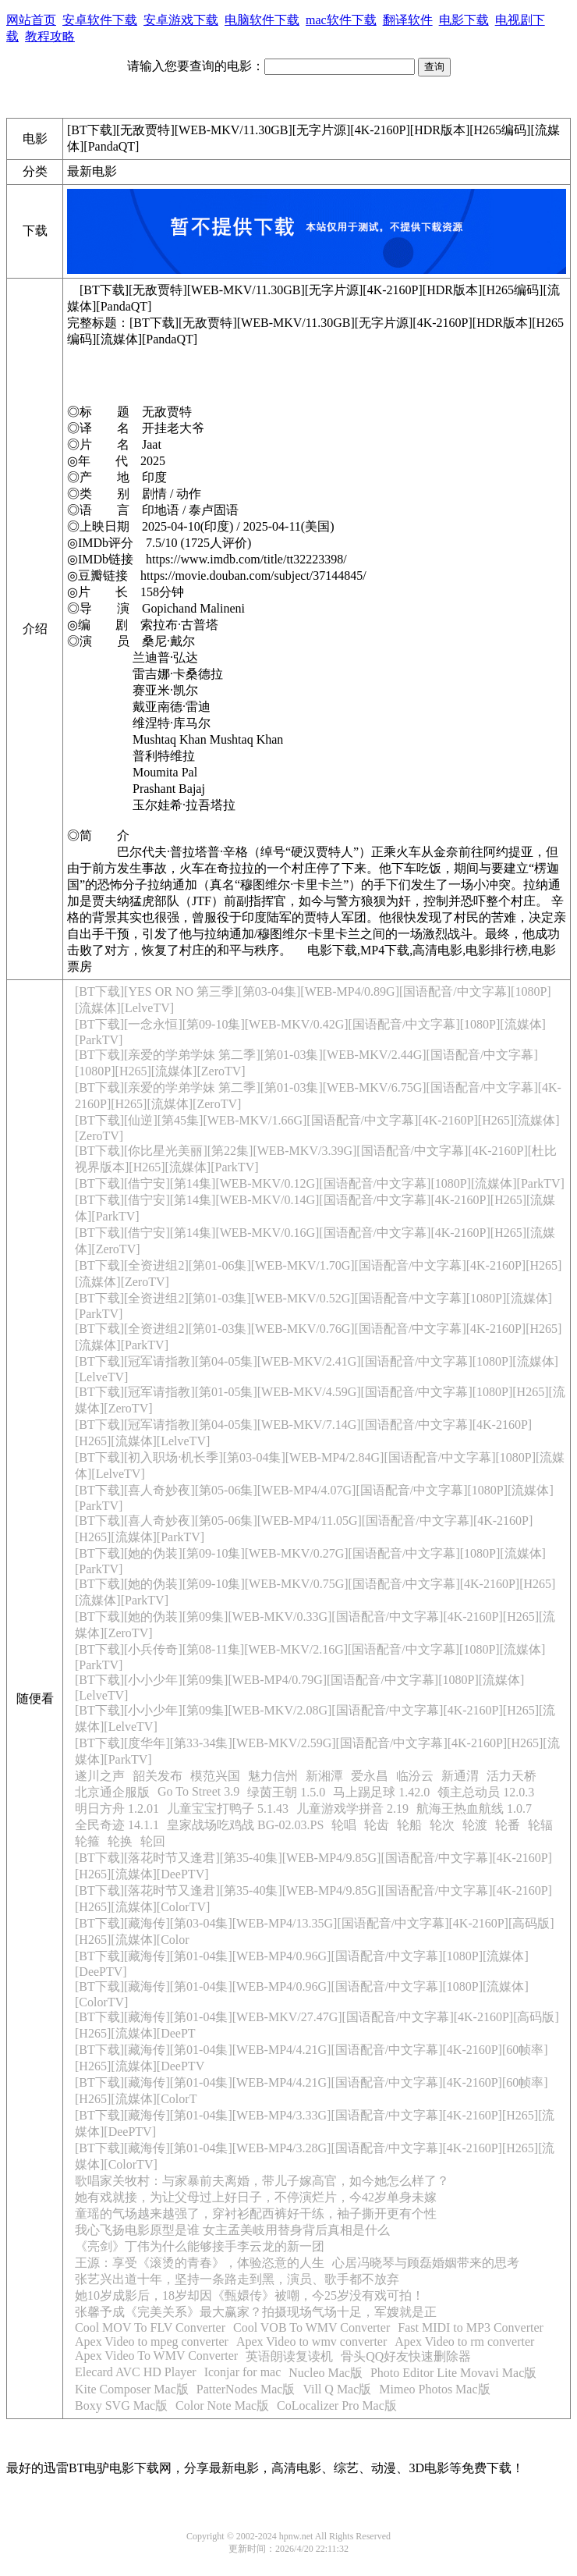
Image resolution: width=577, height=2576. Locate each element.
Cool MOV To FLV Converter (150, 2327)
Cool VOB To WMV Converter (311, 2327)
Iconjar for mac (242, 2372)
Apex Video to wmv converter (311, 2341)
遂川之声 (100, 1775)
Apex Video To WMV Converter (156, 2355)
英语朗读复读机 (289, 2356)
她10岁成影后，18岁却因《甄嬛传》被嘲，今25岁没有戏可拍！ (249, 2295)
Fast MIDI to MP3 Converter (470, 2327)
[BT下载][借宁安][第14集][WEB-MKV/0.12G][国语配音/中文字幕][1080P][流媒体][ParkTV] (320, 1183)
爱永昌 (369, 1775)
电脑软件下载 (262, 20)
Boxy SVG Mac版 (121, 2405)
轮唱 (343, 1825)
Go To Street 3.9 (198, 1791)
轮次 (442, 1825)
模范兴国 (215, 1775)
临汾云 (415, 1775)
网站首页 (31, 20)
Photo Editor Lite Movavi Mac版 (453, 2372)
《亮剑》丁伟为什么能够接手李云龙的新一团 (199, 2246)
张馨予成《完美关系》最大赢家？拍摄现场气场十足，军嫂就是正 (256, 2311)
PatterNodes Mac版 (246, 2389)
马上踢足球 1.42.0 (381, 1792)
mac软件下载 (341, 20)
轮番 (507, 1825)
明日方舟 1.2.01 (117, 1808)
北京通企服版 (112, 1792)
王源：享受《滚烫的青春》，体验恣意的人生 (199, 2262)
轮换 (120, 1841)
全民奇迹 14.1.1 (117, 1825)
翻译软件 (408, 20)
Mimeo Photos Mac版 (434, 2389)
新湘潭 (324, 1775)
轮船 (409, 1825)
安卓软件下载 (99, 20)
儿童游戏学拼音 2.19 (352, 1808)
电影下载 (464, 20)
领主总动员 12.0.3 (485, 1792)
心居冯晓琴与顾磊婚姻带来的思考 (425, 2262)
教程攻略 (50, 36)
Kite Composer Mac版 (132, 2389)
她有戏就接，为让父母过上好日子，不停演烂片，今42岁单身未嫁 (256, 2197)
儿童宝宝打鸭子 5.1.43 (227, 1808)
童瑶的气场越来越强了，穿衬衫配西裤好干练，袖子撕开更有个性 (256, 2213)
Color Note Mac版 (222, 2405)
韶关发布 (157, 1775)
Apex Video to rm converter (464, 2341)
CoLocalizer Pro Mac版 (337, 2405)
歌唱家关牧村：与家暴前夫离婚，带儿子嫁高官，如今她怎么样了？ (262, 2180)
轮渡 (474, 1825)
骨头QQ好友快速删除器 (406, 2356)
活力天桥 (511, 1775)
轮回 (152, 1841)
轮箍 (87, 1841)
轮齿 (376, 1825)
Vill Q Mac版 (337, 2389)
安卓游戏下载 (180, 20)
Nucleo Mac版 (325, 2372)
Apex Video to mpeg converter (151, 2341)
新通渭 (460, 1775)
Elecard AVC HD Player (135, 2372)
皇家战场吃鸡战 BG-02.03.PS (245, 1825)
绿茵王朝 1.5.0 (286, 1792)
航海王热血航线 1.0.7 (474, 1808)
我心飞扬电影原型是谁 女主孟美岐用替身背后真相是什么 (232, 2230)
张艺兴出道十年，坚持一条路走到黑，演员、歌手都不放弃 (237, 2279)
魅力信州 (273, 1775)
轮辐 (540, 1825)
